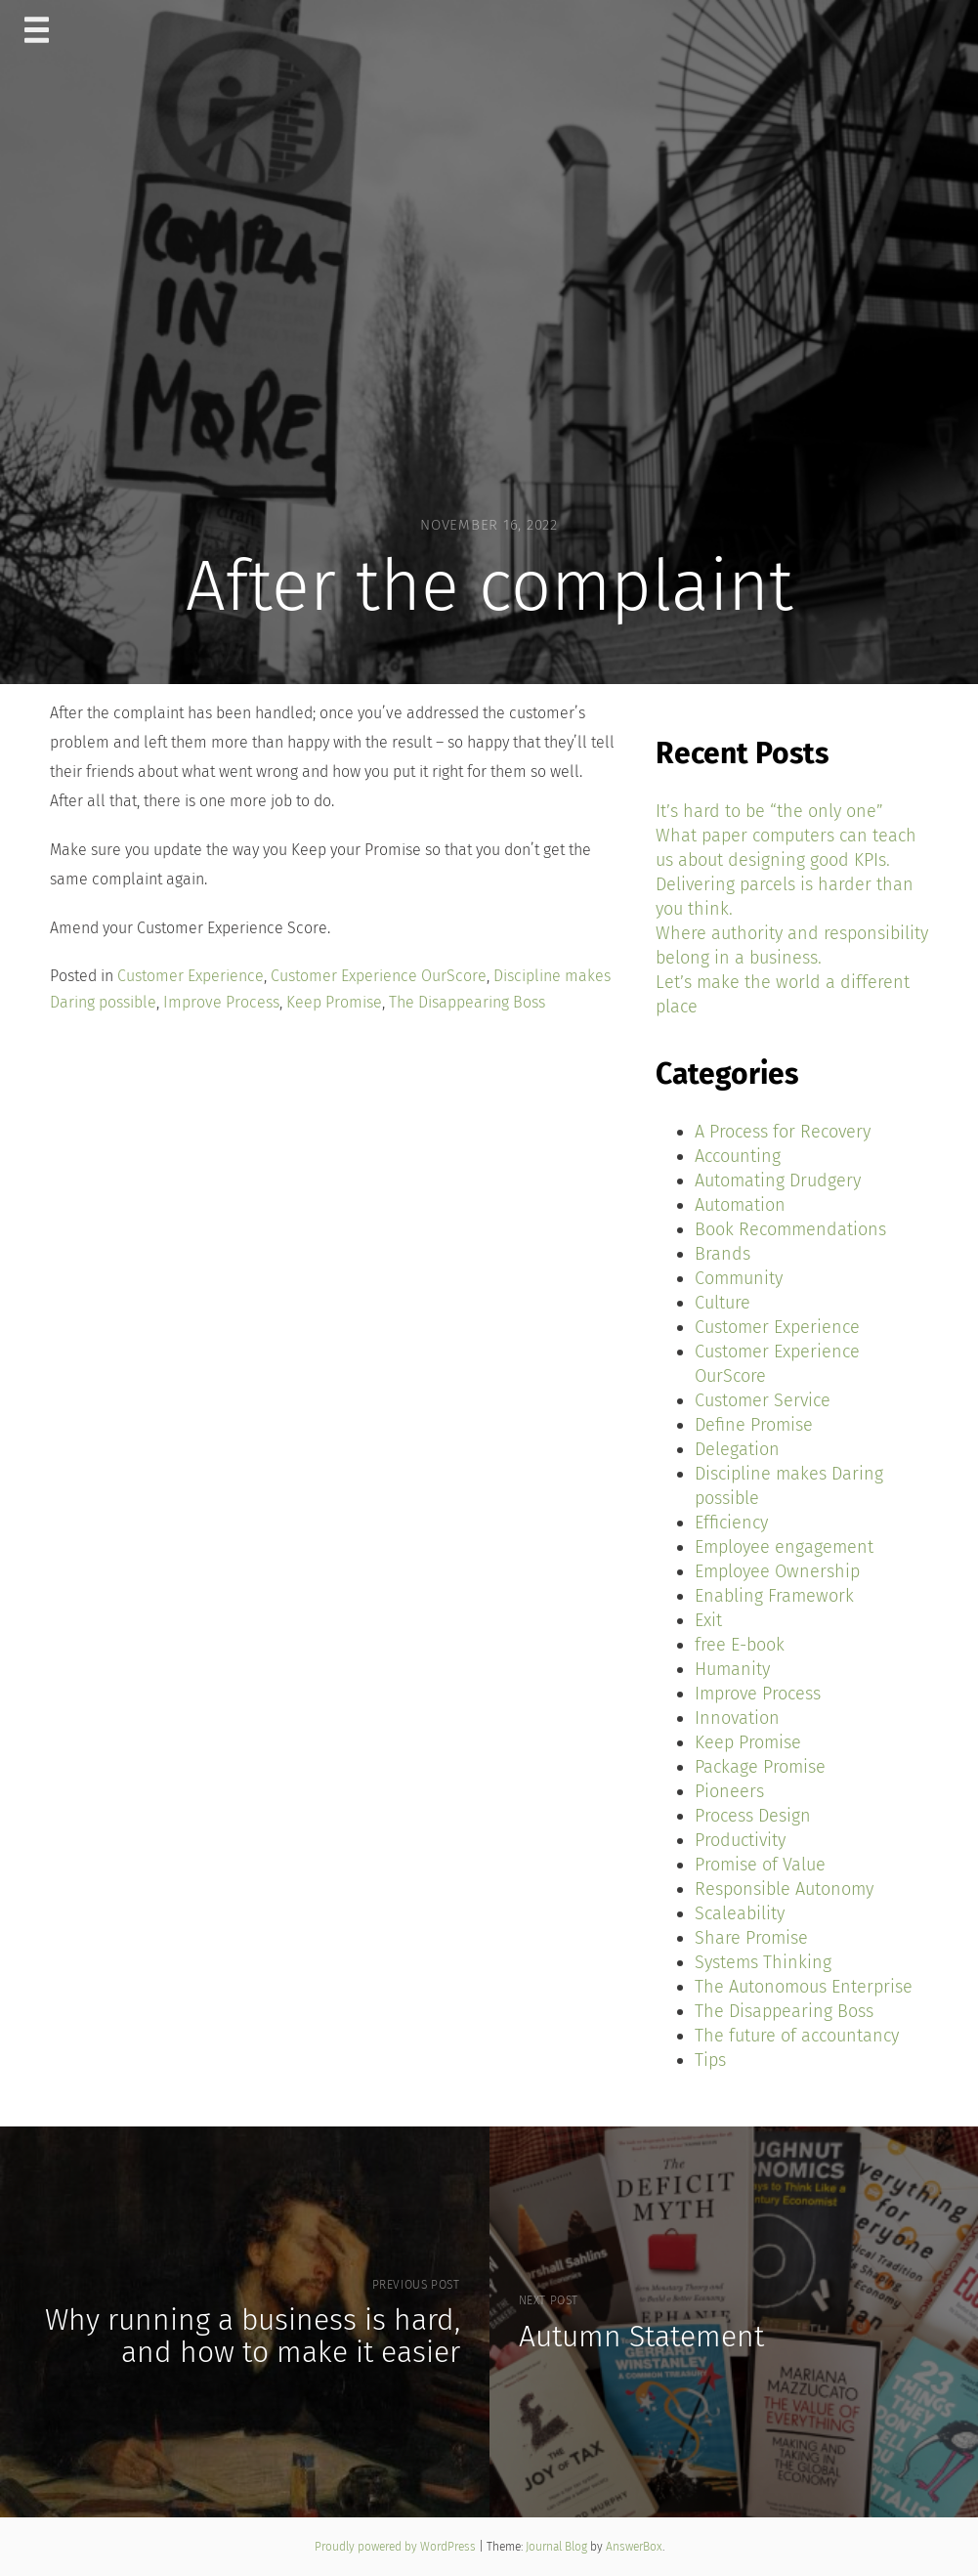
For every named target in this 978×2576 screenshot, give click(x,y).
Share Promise (751, 1938)
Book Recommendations (790, 1229)
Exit (708, 1620)
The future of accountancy (797, 2035)
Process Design (753, 1815)
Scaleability (740, 1913)
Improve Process (221, 1002)
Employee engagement (784, 1547)
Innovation (737, 1718)
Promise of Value (760, 1864)
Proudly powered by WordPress (397, 2547)
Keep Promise (334, 1002)
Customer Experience (190, 975)
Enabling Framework (774, 1596)
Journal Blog (558, 2547)
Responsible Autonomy (784, 1889)
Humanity (732, 1669)
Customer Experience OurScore (379, 975)
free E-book (740, 1644)
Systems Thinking (763, 1962)
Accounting (738, 1156)
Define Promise (754, 1425)
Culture (722, 1302)
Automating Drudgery (778, 1180)
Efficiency (731, 1522)
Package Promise (760, 1767)
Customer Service (762, 1400)
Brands (722, 1254)
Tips (710, 2060)
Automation (740, 1205)
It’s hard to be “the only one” (769, 811)
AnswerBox (634, 2547)
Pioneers (729, 1791)
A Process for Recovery (783, 1131)
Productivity (740, 1840)
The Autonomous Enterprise (804, 1986)
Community (739, 1278)
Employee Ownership (777, 1571)
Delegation (737, 1449)
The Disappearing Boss (467, 1002)
